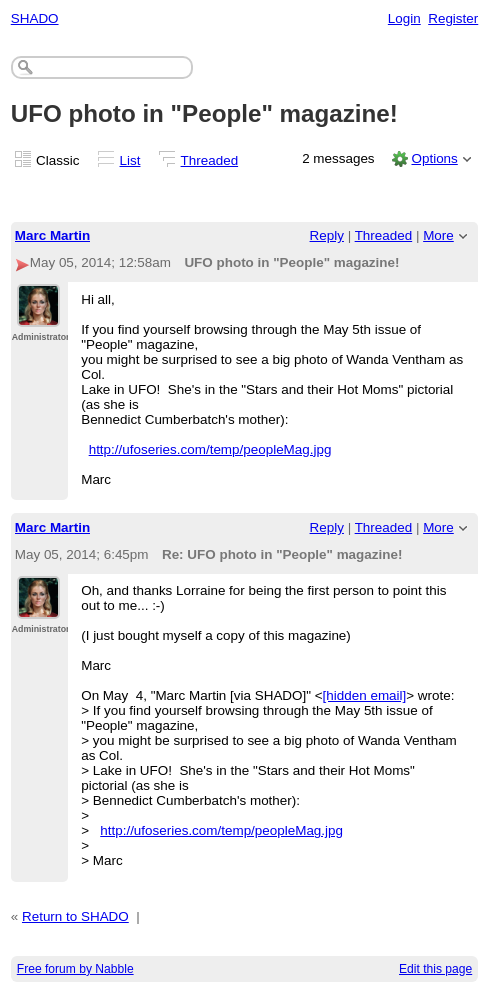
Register (453, 18)
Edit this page (435, 969)
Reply (327, 235)
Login (404, 18)
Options (434, 158)
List (130, 160)
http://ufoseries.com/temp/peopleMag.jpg (210, 449)
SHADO (35, 18)
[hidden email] (365, 695)
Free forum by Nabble (75, 969)
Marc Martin (52, 235)
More (438, 235)
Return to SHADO (75, 916)
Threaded (210, 160)
